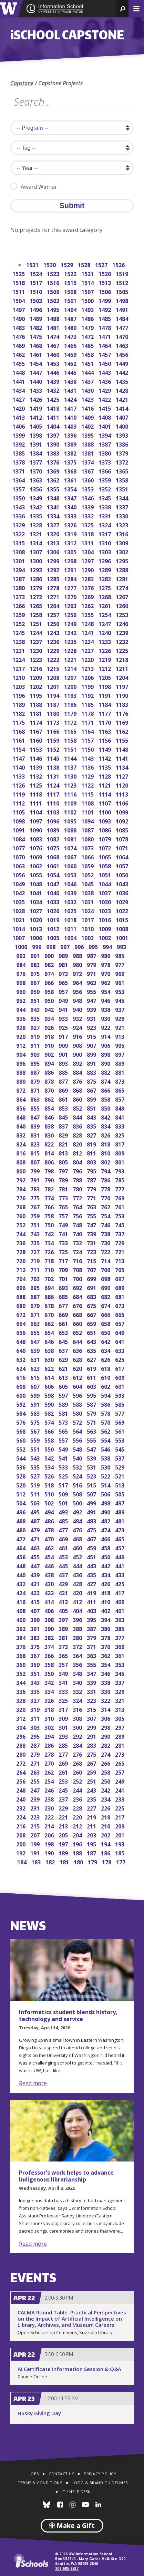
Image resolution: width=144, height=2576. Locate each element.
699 (92, 1278)
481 (120, 1520)
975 (35, 973)
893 (64, 1062)
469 (64, 1538)
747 (92, 1224)
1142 (105, 757)
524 (78, 1475)
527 (35, 1475)
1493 (88, 309)
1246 (122, 623)
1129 (88, 775)
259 (92, 1771)
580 (78, 1412)
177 (121, 1861)
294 (49, 1735)
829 (64, 1134)
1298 (71, 560)
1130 (71, 775)
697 (120, 1278)
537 (120, 1457)
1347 (71, 497)
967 (35, 982)
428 (78, 1583)
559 (35, 1439)
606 (49, 1386)
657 (120, 1323)
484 (78, 1520)
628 (78, 1359)
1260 (122, 605)
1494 (71, 309)
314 (106, 1709)
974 (49, 973)
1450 (105, 363)
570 (106, 1421)
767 (35, 1206)
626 (106, 1359)
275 (92, 1753)
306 (106, 1718)
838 (49, 1125)
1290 (88, 569)
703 (35, 1278)
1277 (71, 587)
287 (35, 1744)
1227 (88, 650)
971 (92, 973)
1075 (54, 847)
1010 (88, 928)
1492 (105, 309)
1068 (54, 856)
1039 (71, 892)
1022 (122, 910)
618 (106, 1368)
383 (35, 1637)
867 (92, 1089)
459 (92, 1547)
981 (64, 964)
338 (106, 1682)
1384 (36, 452)
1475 (36, 336)
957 (64, 991)
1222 (54, 659)
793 (120, 1170)
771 (92, 1197)
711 (35, 1269)
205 (64, 1834)
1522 (71, 273)
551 (35, 1448)
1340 (71, 506)
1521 (88, 273)
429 (64, 1583)
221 (64, 1816)
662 (49, 1323)
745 (120, 1224)
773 (64, 1197)
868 (78, 1089)
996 (79, 946)
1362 (54, 479)
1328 (36, 524)
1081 (71, 838)
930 (106, 1018)
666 (106, 1314)
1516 (54, 282)
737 (120, 1233)
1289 (105, 569)
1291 (71, 569)
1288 (122, 569)
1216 (36, 668)
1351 (122, 488)
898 (106, 1053)
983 (35, 964)
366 (49, 1655)
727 (35, 1251)
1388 (88, 443)
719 (35, 1260)
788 (78, 1179)
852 (78, 1107)
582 (49, 1412)
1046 (71, 883)
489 (120, 1511)
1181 (36, 713)
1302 (122, 551)
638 (49, 1350)
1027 (36, 910)
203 (92, 1834)
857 (120, 1098)
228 (78, 1807)
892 (78, 1062)
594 (106, 1394)
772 (78, 1197)
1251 (36, 623)
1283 (88, 578)
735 (35, 1242)
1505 (122, 291)
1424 (71, 398)
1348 (54, 497)
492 (78, 1511)
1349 (36, 497)
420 (78, 1592)
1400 (122, 425)
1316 (122, 533)
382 (49, 1637)
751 (35, 1224)
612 (78, 1377)
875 (92, 1080)
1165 (71, 730)
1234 (88, 641)
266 (106, 1762)
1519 (122, 273)
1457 (105, 354)
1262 (88, 605)
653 (64, 1332)
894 (49, 1062)
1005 (54, 937)
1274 (122, 587)
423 (35, 1592)
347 (92, 1673)
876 (78, 1080)
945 (120, 1000)
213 (64, 1825)
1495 (54, 309)
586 (106, 1403)
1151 (71, 748)
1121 (105, 784)
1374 (88, 461)
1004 (71, 937)
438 (49, 1574)
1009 (105, 928)
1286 (36, 578)
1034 (36, 901)
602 (106, 1386)
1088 (71, 829)
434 (106, 1574)
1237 (36, 641)
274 (106, 1753)
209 (120, 1825)
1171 (88, 721)
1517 (36, 282)
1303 (105, 551)
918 (49, 1036)
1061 (54, 865)
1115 (88, 793)
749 (64, 1224)
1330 (122, 515)
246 (49, 1789)
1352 (105, 488)
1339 (88, 506)
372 (78, 1646)
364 (78, 1655)
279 (35, 1753)
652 (78, 1332)
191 (35, 1852)
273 (120, 1753)
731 (92, 1242)
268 (78, 1762)
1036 (122, 892)
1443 (105, 372)
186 (106, 1852)
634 (106, 1350)
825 (120, 1134)
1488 (54, 318)
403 (92, 1610)
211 (92, 1825)
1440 (36, 381)
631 (35, 1359)
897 (120, 1053)
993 (122, 946)
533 (64, 1466)
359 (35, 1664)
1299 (54, 560)
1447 (36, 372)
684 (78, 1296)
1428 (122, 389)
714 (106, 1260)
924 (78, 1027)
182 (50, 1861)
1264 (54, 605)
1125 (36, 784)
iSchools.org (31, 2560)
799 (35, 1170)
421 (64, 1592)
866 (106, 1089)
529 (120, 1466)
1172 (71, 721)
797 (64, 1170)
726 (49, 1251)
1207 (71, 677)
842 (106, 1116)
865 (120, 1089)
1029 (122, 901)
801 (120, 1161)
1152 (54, 748)
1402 (88, 425)
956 (78, 991)
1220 (88, 659)
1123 (71, 784)
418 (106, 1592)
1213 (88, 668)
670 (49, 1314)
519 (35, 1484)
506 (106, 1493)
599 (35, 1394)
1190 (122, 695)
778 (106, 1188)
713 (120, 1260)
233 (120, 1798)
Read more (33, 2083)
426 (106, 1583)
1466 (71, 345)
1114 (105, 793)
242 (106, 1789)
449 (120, 1556)
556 (78, 1439)
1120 (122, 784)
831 (35, 1134)
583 (35, 1412)
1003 (88, 937)
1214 (71, 668)
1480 (71, 327)
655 (35, 1332)
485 (64, 1520)
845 (64, 1116)
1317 (105, 533)
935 (35, 1018)
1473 (71, 336)
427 (92, 1583)
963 (92, 982)
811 (92, 1152)
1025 (71, 910)
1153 (36, 748)
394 (106, 1619)
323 (92, 1700)
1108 (88, 802)
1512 (122, 282)
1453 (54, 363)
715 (92, 1260)
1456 (122, 354)
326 (49, 1700)
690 (106, 1287)
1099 (122, 811)
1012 (54, 928)
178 (107, 1861)
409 (120, 1601)
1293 (36, 569)
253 (64, 1780)
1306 (54, 551)
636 (78, 1350)
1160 (36, 739)
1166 (54, 730)
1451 (88, 363)
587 (92, 1403)
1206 (88, 677)
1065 (105, 856)
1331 (105, 515)
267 (92, 1762)
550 (49, 1448)
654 (49, 1332)
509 (64, 1493)
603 (92, 1386)
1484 (122, 318)
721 (120, 1251)
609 (120, 1377)
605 (64, 1386)
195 (92, 1843)
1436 (105, 381)
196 (78, 1843)
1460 (54, 354)
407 (35, 1610)
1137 (71, 766)
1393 (122, 434)
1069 (36, 856)
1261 (105, 605)
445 (64, 1565)
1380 (105, 452)
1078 (122, 838)
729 (120, 1242)
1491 (122, 309)
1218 (122, 659)
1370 (36, 470)
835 (92, 1125)
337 (120, 1682)
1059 (88, 865)
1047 (54, 883)
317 (64, 1709)
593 (120, 1394)
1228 (71, 650)
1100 (105, 811)
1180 (54, 713)
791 (35, 1179)
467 (92, 1538)
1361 (71, 479)
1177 (105, 713)
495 (35, 1511)
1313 (54, 542)
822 (49, 1143)
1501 (71, 300)
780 (78, 1188)
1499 (105, 300)
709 (64, 1269)
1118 (36, 793)
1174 (36, 721)
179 (93, 1861)
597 (64, 1394)
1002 (105, 937)
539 (92, 1457)
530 (106, 1466)
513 (120, 1484)
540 (78, 1457)
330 (106, 1691)
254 (49, 1780)
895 (35, 1062)
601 (120, 1386)
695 (35, 1287)
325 (64, 1700)
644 (78, 1341)
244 (78, 1789)
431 (35, 1583)
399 (35, 1619)
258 (106, 1771)
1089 (54, 829)
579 (92, 1412)
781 (64, 1188)
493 (64, 1511)
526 (49, 1475)
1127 (122, 775)
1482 (36, 327)
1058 (105, 865)
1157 (88, 739)
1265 (36, 605)
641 (120, 1341)
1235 (71, 641)
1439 (54, 381)
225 (120, 1807)
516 (78, 1484)
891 (92, 1062)
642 (106, 1341)
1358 (122, 479)
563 (92, 1430)
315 (92, 1709)
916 (78, 1036)
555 (92, 1439)
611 (92, 1377)
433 (120, 1574)
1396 (71, 434)
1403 (71, 425)
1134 (122, 766)
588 (78, 1403)
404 (78, 1610)
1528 (85, 264)
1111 (36, 802)
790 (49, 1179)
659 (92, 1323)
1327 (54, 524)
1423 (88, 398)
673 (120, 1305)
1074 (71, 847)
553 (120, 1439)
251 (92, 1780)
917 (64, 1036)
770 (106, 1197)
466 (106, 1538)
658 (106, 1323)
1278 (54, 587)
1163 (105, 730)
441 (120, 1565)
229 (64, 1807)
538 (106, 1457)
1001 (122, 937)
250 (106, 1780)
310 (49, 1718)
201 (120, 1834)
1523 (54, 273)
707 (92, 1269)
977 (120, 964)
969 (120, 973)
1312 (71, 542)
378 (106, 1637)
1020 (36, 919)
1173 (54, 721)
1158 (71, 739)
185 (120, 1852)
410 (106, 1601)
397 (64, 1619)
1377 (36, 461)
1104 (36, 811)
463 (35, 1547)
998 (51, 946)
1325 (88, 524)
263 (35, 1771)
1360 (88, 479)
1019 (54, 919)
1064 (122, 856)
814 (49, 1152)
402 (106, 1610)
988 (78, 955)
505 (120, 1493)
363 (92, 1655)
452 (78, 1556)
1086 (105, 829)
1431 (71, 389)
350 (49, 1673)
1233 (105, 641)
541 (64, 1457)
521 (120, 1475)
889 (120, 1062)
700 (78, 1278)
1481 (54, 327)
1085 (122, 829)
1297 (88, 560)
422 (49, 1592)
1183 (122, 704)
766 (49, 1206)
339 (92, 1682)
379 (92, 1637)
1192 (88, 695)
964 (78, 982)
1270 (71, 596)
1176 (122, 713)
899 (92, 1053)
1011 (71, 928)
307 (92, 1718)
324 (78, 1700)
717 (64, 1260)
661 (64, 1323)
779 (92, 1188)
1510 (36, 291)
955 (92, 991)
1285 (54, 578)
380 (78, 1637)
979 (92, 964)
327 (35, 1700)
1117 (54, 793)
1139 (36, 766)
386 (106, 1628)
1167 (36, 730)
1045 (88, 883)
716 (78, 1260)
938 (106, 1009)
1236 (54, 641)
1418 (54, 407)
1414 (122, 407)
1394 (105, 434)
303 (35, 1726)
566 (49, 1430)
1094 (88, 820)
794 (106, 1170)
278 (49, 1753)
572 (78, 1421)
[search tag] (72, 147)
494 (49, 1511)
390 (49, 1628)
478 (49, 1529)
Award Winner (33, 187)
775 (35, 1197)
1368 (71, 470)
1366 (105, 470)
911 (35, 1045)
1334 (54, 515)
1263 (71, 605)
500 (78, 1502)
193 (120, 1843)
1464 (105, 345)
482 (106, 1520)
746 (106, 1224)
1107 (105, 802)
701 (64, 1278)
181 (65, 1861)
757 (64, 1215)
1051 (105, 874)
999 (37, 946)
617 (120, 1368)
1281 (122, 578)
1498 (122, 300)
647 (35, 1341)
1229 (54, 650)
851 (92, 1107)
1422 (105, 398)
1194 (54, 695)
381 (64, 1637)
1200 (71, 686)
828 (78, 1134)
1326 (71, 524)
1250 (54, 623)
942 (49, 1009)
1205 (105, 677)
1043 (122, 883)
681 (120, 1296)
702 (49, 1278)
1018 (71, 919)
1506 (105, 291)
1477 (122, 327)
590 (49, 1403)
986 (106, 955)
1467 (54, 345)
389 (64, 1628)
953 (120, 991)
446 (49, 1565)
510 (49, 1493)
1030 (105, 901)
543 (35, 1457)
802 (106, 1161)
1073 (88, 847)
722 (106, 1251)
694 (49, 1287)
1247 (105, 623)
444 (78, 1565)
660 (78, 1323)
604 (78, 1386)
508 (78, 1493)
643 (92, 1341)
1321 (36, 533)
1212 (105, 668)
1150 (88, 748)
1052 (88, 874)
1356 (36, 488)
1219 (105, 659)
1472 (88, 336)
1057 (122, 865)
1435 (122, 381)
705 (120, 1269)
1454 (36, 363)
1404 (54, 425)
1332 (88, 515)
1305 (71, 551)
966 (49, 982)
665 (120, 1314)
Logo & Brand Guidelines (100, 2482)
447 (35, 1565)
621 (64, 1368)
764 (78, 1206)
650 (106, 1332)
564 (78, 1430)
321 (120, 1700)
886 (49, 1071)
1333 (71, 515)
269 (64, 1762)
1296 (105, 560)
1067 (71, 856)
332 (78, 1691)
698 (106, 1278)
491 (92, 1511)
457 (120, 1547)
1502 (54, 300)
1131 (54, 775)
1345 (105, 497)
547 (92, 1448)
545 (120, 1448)
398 (49, 1619)
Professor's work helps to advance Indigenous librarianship (66, 2176)
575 (35, 1421)
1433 (36, 389)
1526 (119, 264)
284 (78, 1744)
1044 (105, 883)
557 (64, 1439)
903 (35, 1053)
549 (64, 1448)
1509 (54, 291)
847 (35, 1116)
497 (120, 1502)
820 (78, 1143)
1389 (71, 443)
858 (106, 1098)
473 (120, 1529)
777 (120, 1188)
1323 (122, 524)
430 (49, 1583)
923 (92, 1027)
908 (78, 1045)
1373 (105, 461)
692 (78, 1287)
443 (92, 1565)
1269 (88, 596)
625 (120, 1359)
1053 (71, 874)
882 (106, 1071)
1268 (105, 596)
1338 (105, 506)
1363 (36, 479)
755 (92, 1215)
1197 (122, 686)
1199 (88, 686)
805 (64, 1161)
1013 (36, 928)
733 (64, 1242)
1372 (122, 461)
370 (106, 1646)
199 (35, 1843)
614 (49, 1377)
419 (92, 1592)
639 (35, 1350)
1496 (36, 309)
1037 (105, 892)
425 (120, 1583)
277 (64, 1753)
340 (78, 1682)
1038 (88, 892)
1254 (105, 614)
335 (35, 1691)
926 (49, 1027)
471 (35, 1538)
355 (92, 1664)
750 (49, 1224)
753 (120, 1215)
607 (35, 1386)
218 (106, 1816)
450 (106, 1556)
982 (49, 964)
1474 (54, 336)
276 (78, 1753)
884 (78, 1071)
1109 (71, 802)
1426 (36, 398)
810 (106, 1152)
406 (49, 1610)
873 (120, 1080)
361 (120, 1655)
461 (64, 1547)
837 (64, 1125)
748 (78, 1224)
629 (64, 1359)
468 (78, 1538)
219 (92, 1816)
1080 (88, 838)
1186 (71, 704)
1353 (88, 488)
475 (92, 1529)
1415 (105, 407)
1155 (122, 739)
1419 (36, 407)
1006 (36, 937)
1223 (36, 659)
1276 (88, 587)
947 (92, 1000)
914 (106, 1036)
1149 (105, 748)
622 (49, 1368)
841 (120, 1116)
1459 (71, 354)
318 (49, 1709)
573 (64, 1421)
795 (92, 1170)
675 (92, 1305)
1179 (71, 713)
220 (78, 1816)
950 (49, 1000)
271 (35, 1762)
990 (49, 955)
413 (64, 1601)
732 (78, 1242)
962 (106, 982)
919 (35, 1036)
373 (64, 1646)
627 (92, 1359)
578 (106, 1412)
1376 (54, 461)
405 (64, 1610)
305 (120, 1718)
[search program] (72, 127)
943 (35, 1009)
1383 (54, 452)
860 (78, 1098)
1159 (54, 739)
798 (49, 1170)
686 (49, 1296)
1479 (88, 327)
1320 (54, 533)
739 (92, 1233)
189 (64, 1852)
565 (64, 1430)
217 (120, 1816)
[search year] (72, 167)
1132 (36, 775)
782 (49, 1188)
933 (64, 1018)
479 (35, 1529)
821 (64, 1143)
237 (64, 1798)
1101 (88, 811)
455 (35, 1556)
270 (49, 1762)
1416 (88, 407)
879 (35, 1080)
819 (92, 1143)
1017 (88, 919)
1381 (88, 452)
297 (120, 1726)
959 (35, 991)
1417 (71, 407)
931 (92, 1018)
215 (35, 1825)
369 (120, 1646)
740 (78, 1233)
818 (106, 1143)
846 (49, 1116)
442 (106, 1565)
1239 (122, 632)
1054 (54, 874)
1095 (71, 820)
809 (120, 1152)
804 (78, 1161)
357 (64, 1664)
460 (78, 1547)
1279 (36, 587)
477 (64, 1529)
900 (78, 1053)
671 (35, 1314)
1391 (36, 443)
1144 (71, 757)
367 (35, 1655)
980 (78, 964)
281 (120, 1744)
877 (64, 1080)
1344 (122, 497)
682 (106, 1296)
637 (64, 1350)
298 (106, 1726)
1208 (54, 677)
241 (120, 1789)
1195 (36, 695)
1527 (102, 264)
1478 (105, 327)
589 (64, 1403)
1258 (36, 614)
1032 (71, 901)
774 (49, 1197)
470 (49, 1538)
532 (78, 1466)
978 (106, 964)
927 (35, 1027)
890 (106, 1062)
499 (92, 1502)
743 (35, 1233)
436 (78, 1574)
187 (92, 1852)
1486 (88, 318)
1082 (54, 838)
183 (36, 1861)
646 (49, 1341)
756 (78, 1215)
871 (35, 1089)
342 (49, 1682)
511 (35, 1493)
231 (35, 1807)
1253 (122, 614)
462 (49, 1547)
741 (64, 1233)
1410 (71, 416)
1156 (105, 739)
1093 (105, 820)
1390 (54, 443)
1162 (122, 730)
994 (108, 946)
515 (92, 1484)
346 (106, 1673)
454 (49, 1556)
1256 (71, 614)
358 (49, 1664)
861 (64, 1098)
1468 (36, 345)
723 (92, 1251)
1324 (105, 524)
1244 (36, 632)
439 (35, 1574)
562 (106, 1430)
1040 (54, 892)
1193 (71, 695)
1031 (88, 901)
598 (49, 1394)
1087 (88, 829)
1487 (71, 318)
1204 (122, 677)
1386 (122, 443)
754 (106, 1215)
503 (35, 1502)
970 (106, 973)
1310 (105, 542)
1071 (122, 847)
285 (64, 1744)
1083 (36, 838)
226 (106, 1807)
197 (64, 1843)
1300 (36, 560)
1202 (36, 686)
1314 (36, 542)
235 (92, 1798)
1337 (122, 506)
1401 (105, 425)
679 (35, 1305)
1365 (122, 470)
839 (35, 1125)
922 (106, 1027)
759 (35, 1215)
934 (49, 1018)
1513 (105, 282)
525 (64, 1475)
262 (49, 1771)
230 (49, 1807)
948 (78, 1000)
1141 (122, 757)
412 (78, 1601)
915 (92, 1036)
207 (35, 1834)
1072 (105, 847)
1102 (71, 811)
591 (35, 1403)
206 (49, 1834)
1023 (105, 910)
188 (78, 1852)
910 (49, 1045)
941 (64, 1009)
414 (49, 1601)
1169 (122, 721)
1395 (88, 434)
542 (49, 1457)
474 (106, 1529)
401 (120, 1610)
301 (64, 1726)
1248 (88, 623)
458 (106, 1547)
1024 (88, 910)
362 (106, 1655)
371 (92, 1646)
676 (78, 1305)
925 (64, 1027)
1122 (88, 784)
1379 (122, 452)
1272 (36, 596)
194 (106, 1843)
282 (106, 1744)
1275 (105, 587)
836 (78, 1125)
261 (64, 1771)
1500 (88, 300)
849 (120, 1107)
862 (49, 1098)
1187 (54, 704)
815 (35, 1152)
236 (78, 1798)
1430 (88, 389)
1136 (88, 766)
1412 (36, 416)
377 (120, 1637)
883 (92, 1071)
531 (92, 1466)
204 (78, 1834)
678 (49, 1305)
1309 (122, 542)
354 (106, 1664)
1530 (50, 264)
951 (35, 1000)
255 (35, 1780)
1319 (71, 533)
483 (92, 1520)
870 (49, 1089)
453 (64, 1556)
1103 (54, 811)
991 (35, 955)
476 (78, 1529)
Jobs (34, 2473)
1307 (36, 551)
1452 (71, 363)
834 (106, 1125)
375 (35, 1646)
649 (120, 1332)
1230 (36, 650)
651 (92, 1332)
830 (49, 1134)
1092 (122, 820)
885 (64, 1071)
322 (106, 1700)
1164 (88, 730)
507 (92, 1493)
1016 (105, 919)
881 (120, 1071)
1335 (36, 515)
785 (120, 1179)
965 (64, 982)
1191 (105, 695)
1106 (122, 802)
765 (64, 1206)
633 (120, 1350)
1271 (54, 596)
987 (92, 955)
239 (35, 1798)
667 (92, 1314)
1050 (122, 874)
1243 (54, 632)
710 (49, 1269)
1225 (122, 650)
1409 (88, 416)
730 (106, 1242)
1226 (105, 650)
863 (35, 1098)
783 (35, 1188)
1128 (105, 775)
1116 (71, 793)
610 (106, 1377)
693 (64, 1287)
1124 (54, 784)
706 (106, 1269)
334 (49, 1691)
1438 (71, 381)
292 (78, 1735)
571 (92, 1421)
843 (92, 1116)
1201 (54, 686)
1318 (88, 533)
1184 (105, 704)
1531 (33, 264)
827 (92, 1134)
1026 (54, 910)
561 (120, 1430)
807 (35, 1161)
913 (120, 1036)
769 (120, 1197)
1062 (36, 865)
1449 (122, 363)
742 (49, 1233)
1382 (71, 452)
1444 (88, 372)
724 (78, 1251)
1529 (67, 264)
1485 (105, 318)
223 (35, 1816)
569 (120, 1421)
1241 (88, 632)
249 (120, 1780)
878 (49, 1080)
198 (49, 1843)
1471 (105, 336)
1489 (36, 318)
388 (78, 1628)
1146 (36, 757)
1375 (71, 461)
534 (49, 1466)
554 (106, 1439)
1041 (36, 892)
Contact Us (61, 2473)
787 (92, 1179)
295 (35, 1735)
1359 (105, 479)
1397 (54, 434)
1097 (36, 820)
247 (35, 1789)
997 (65, 946)
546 (106, 1448)
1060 (71, 865)
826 (106, 1134)
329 (120, 1691)
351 (35, 1673)
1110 (54, 802)
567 (35, 1430)
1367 (88, 470)
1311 (88, 542)
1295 (122, 560)
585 (120, 1403)
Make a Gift (72, 2525)
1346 (88, 497)
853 (64, 1107)
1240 (105, 632)
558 (49, 1439)
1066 (88, 856)
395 (92, 1619)
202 (106, 1834)
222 (49, 1816)
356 (78, 1664)
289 (120, 1735)
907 (92, 1045)
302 (49, 1726)
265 (120, 1762)
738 (106, 1233)
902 (49, 1053)
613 (64, 1377)
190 (49, 1852)
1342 (36, 506)
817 (120, 1143)
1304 (88, 551)
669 (64, 1314)
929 (120, 1018)
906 (106, 1045)
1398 (36, 434)
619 (92, 1368)
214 (49, 1825)
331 (92, 1691)
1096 (54, 820)
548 (78, 1448)
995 (94, 946)
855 (35, 1107)
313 (120, 1709)
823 (35, 1143)
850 (106, 1107)
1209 (36, 677)
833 (120, 1125)
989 (64, 955)
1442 (122, 372)
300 (78, 1726)
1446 (54, 372)
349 (64, 1673)
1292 (54, 569)
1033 (54, 901)
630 (49, 1359)
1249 (71, 623)
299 (92, 1726)
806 (49, 1161)
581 (64, 1412)
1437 (88, 381)
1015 (122, 919)
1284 (71, 578)
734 (49, 1242)
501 (64, 1502)
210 (106, 1825)
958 (49, 991)
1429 (105, 389)
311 (35, 1718)
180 (79, 1861)
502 (49, 1502)
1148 (122, 748)
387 (92, 1628)
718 (49, 1260)
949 (64, 1000)
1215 (54, 668)
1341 (54, 506)
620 (78, 1368)
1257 (54, 614)
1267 (122, 596)
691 (92, 1287)
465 (120, 1538)
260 (78, 1771)
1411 (54, 416)
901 (64, 1053)
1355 (54, 488)
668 (78, 1314)
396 (78, 1619)
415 (35, 1601)
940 (78, 1009)
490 (106, 1511)
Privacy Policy (100, 2473)
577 (120, 1412)
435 (92, 1574)
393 (120, 1619)
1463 (122, 345)
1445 (71, 372)
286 (49, 1744)
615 (35, 1377)
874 (106, 1080)
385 (120, 1628)
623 (35, 1368)
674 (106, 1305)
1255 (88, 614)
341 (64, 1682)
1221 (71, 659)
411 (92, 1601)
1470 (122, 336)
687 (35, 1296)
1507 (88, 291)
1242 (71, 632)
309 (64, 1718)
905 (120, 1045)
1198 (105, 686)
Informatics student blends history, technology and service (68, 2015)
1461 (36, 354)
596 (78, 1394)
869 (64, 1089)
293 (64, 1735)
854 (49, 1107)
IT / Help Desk (76, 2491)
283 (92, 1744)
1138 (54, 766)
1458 (88, 354)
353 (120, 1664)
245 (64, 1789)
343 (35, 1682)
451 (92, 1556)
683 (92, 1296)
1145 (54, 757)
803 (92, 1161)
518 (49, 1484)
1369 (54, 470)
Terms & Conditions (40, 2482)
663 (35, 1323)
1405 (36, 425)
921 (120, 1027)
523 (92, 1475)
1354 (71, 488)
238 (49, 1798)
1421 (122, 398)
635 (92, 1350)
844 (78, 1116)
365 (64, 1655)
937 (120, 1009)
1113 (122, 793)
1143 (88, 757)
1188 (36, 704)
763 (92, 1206)
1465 (88, 345)
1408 (105, 416)
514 (106, 1484)
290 (106, 1735)
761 (120, 1206)
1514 (88, 282)
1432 (54, 389)
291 (92, 1735)
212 (78, 1825)
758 (49, 1215)
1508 (71, 291)
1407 (122, 416)
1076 (36, 847)
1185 (88, 704)
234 (106, 1798)
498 (106, 1502)
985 (120, 955)
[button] (122, 8)
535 (35, 1466)
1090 (36, 829)
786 (106, 1179)
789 (64, 1179)
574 (49, 1421)
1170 (105, 721)
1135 (105, 766)
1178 (88, 713)
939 (92, 1009)
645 (64, 1341)
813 (64, 1152)
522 (106, 1475)
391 (35, 1628)
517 (64, 1484)
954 (106, 991)
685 (64, 1296)
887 (35, 1071)
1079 (105, 838)
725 (64, 1251)
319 (35, 1709)
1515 (71, 282)
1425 (54, 398)
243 (92, 1789)
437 (64, 1574)
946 (106, 1000)
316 (78, 1709)
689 (120, 1287)
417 (120, 1592)
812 (78, 1152)
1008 (122, 928)
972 (78, 973)
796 (78, 1170)
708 (78, 1269)
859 (92, 1098)
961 (120, 982)
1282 (105, 578)
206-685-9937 (67, 2568)
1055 (36, 874)
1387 (105, 443)
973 (64, 973)
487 (35, 1520)
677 (64, 1305)
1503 (36, 300)
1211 (122, 668)
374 (49, 1646)
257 (120, 1771)
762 (106, 1206)
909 (64, 1045)
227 (92, 1807)
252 (78, 1780)
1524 (36, 273)
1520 (105, 273)
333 (64, 1691)
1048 (36, 883)
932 (78, 1018)
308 (78, 1718)
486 (49, 1520)
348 (78, 1673)
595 (92, 1394)
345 (120, 1673)
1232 (122, 641)
